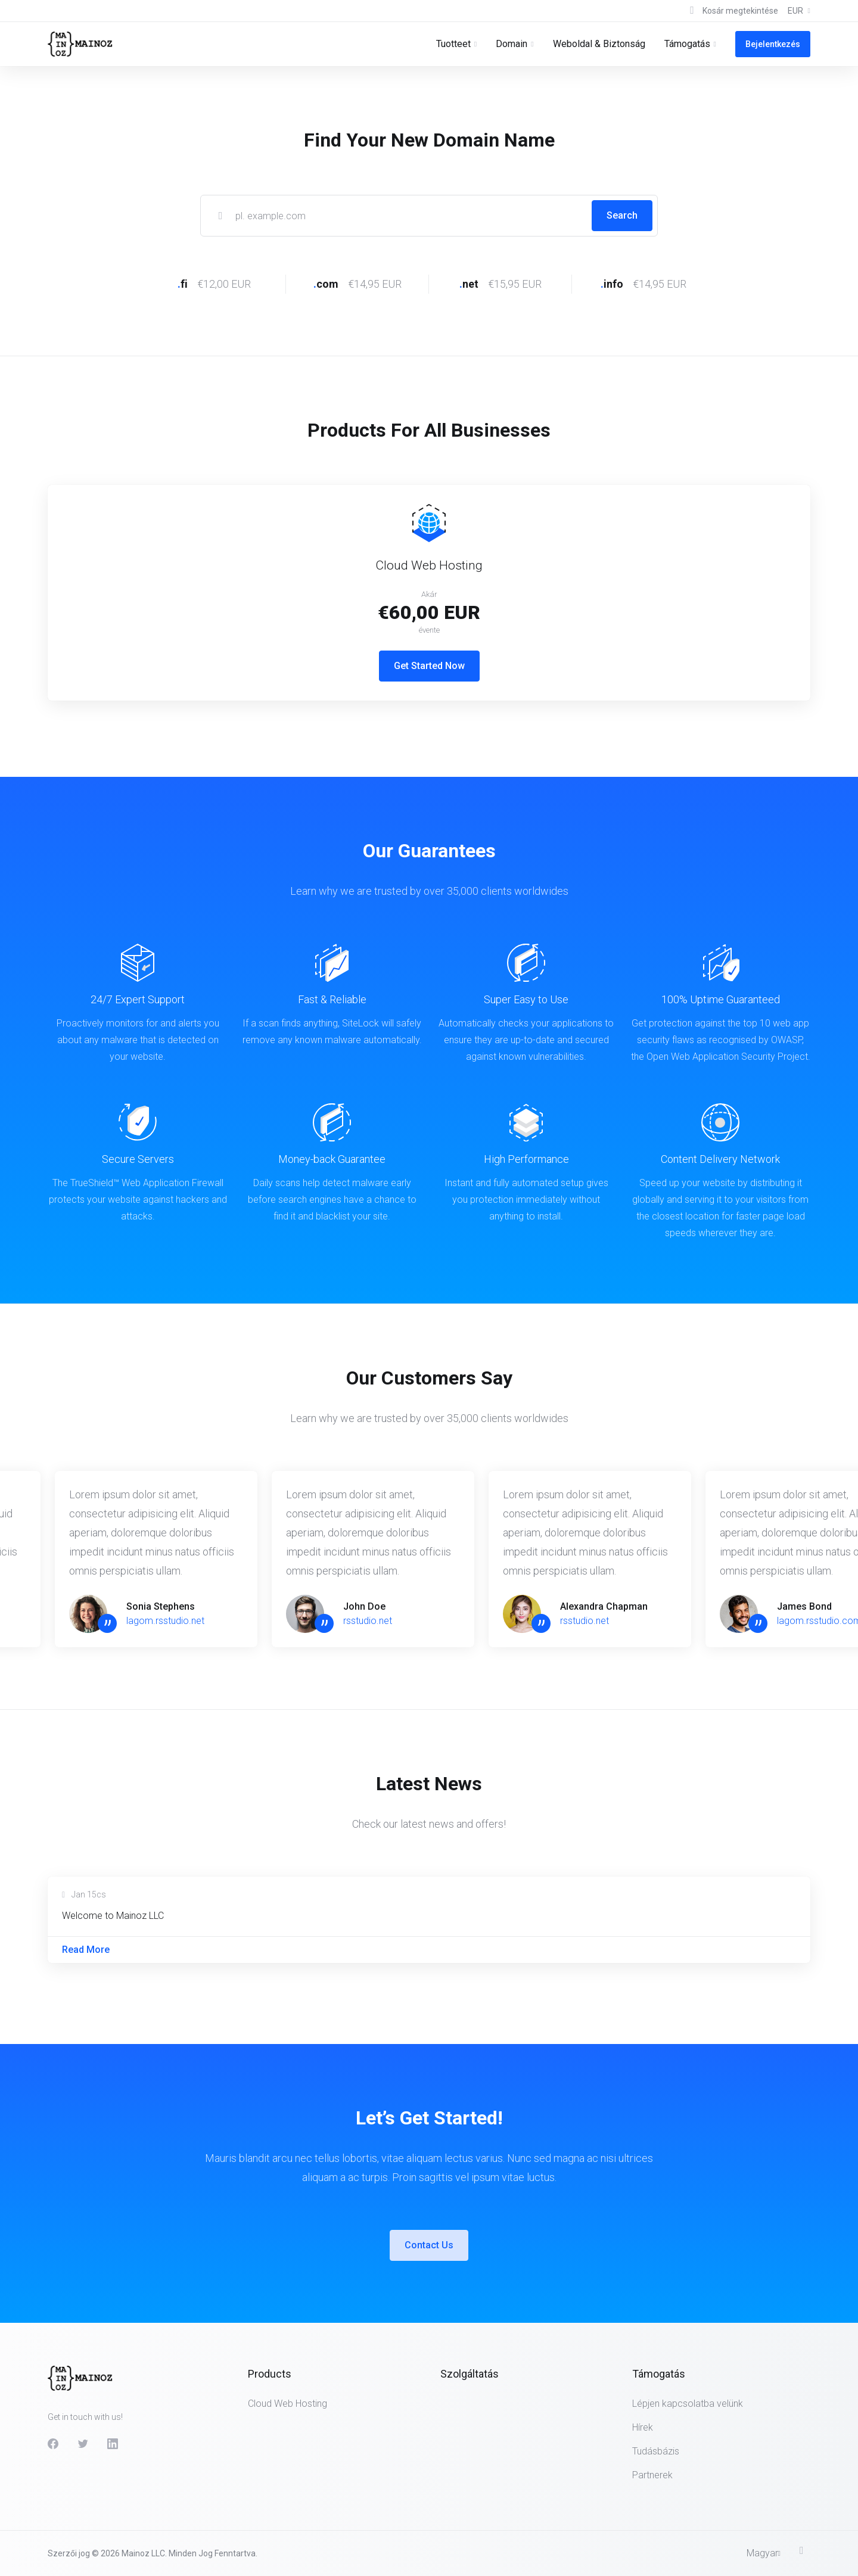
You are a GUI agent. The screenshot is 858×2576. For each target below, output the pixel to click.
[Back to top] (805, 2550)
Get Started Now (429, 665)
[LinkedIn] (113, 2444)
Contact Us (429, 2245)
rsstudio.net (367, 1620)
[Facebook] (53, 2444)
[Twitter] (83, 2444)
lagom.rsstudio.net (165, 1620)
